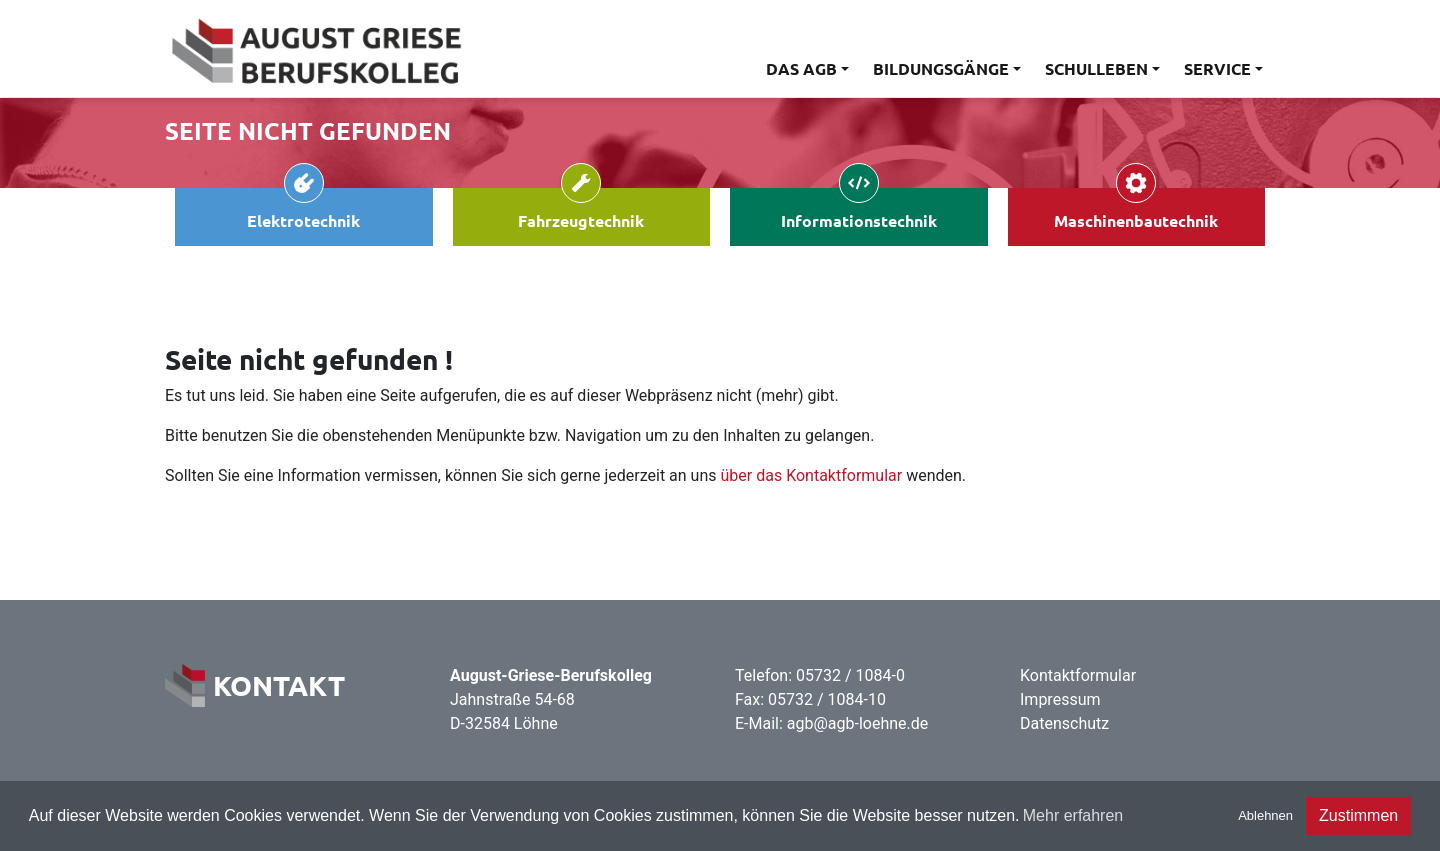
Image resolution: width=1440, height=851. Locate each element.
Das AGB (801, 68)
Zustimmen (1358, 815)
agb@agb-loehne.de (858, 723)
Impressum (1060, 699)
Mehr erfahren (1073, 815)
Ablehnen (1265, 815)
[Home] (315, 48)
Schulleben (1096, 68)
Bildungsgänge (941, 68)
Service (1217, 68)
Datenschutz (1064, 723)
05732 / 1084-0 (850, 675)
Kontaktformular (1078, 675)
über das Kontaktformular (812, 475)
